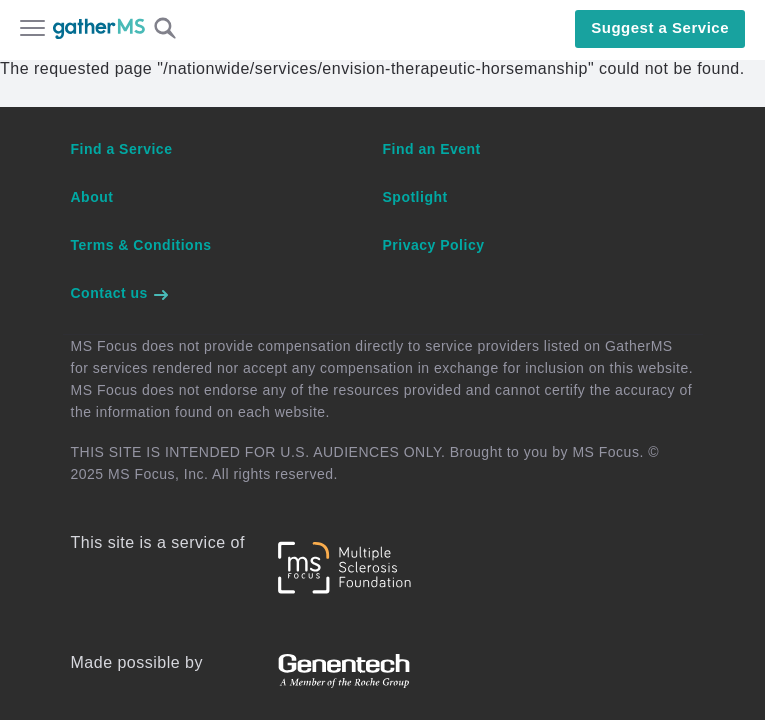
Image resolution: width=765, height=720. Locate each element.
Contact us (121, 293)
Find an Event (432, 149)
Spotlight (415, 197)
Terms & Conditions (141, 245)
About (92, 197)
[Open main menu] (32, 30)
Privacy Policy (434, 245)
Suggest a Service (660, 27)
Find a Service (122, 149)
